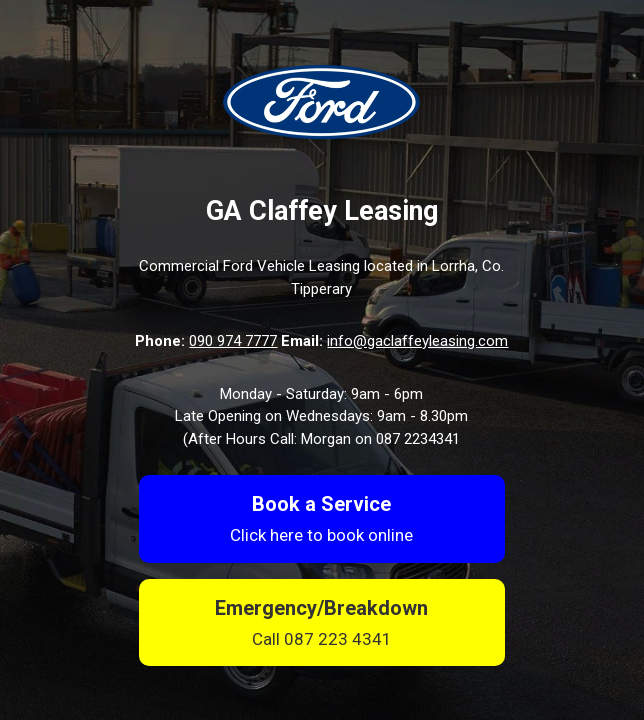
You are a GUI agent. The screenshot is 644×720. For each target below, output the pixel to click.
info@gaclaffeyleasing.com (417, 341)
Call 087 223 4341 (322, 639)
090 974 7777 (233, 341)
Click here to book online (321, 535)
